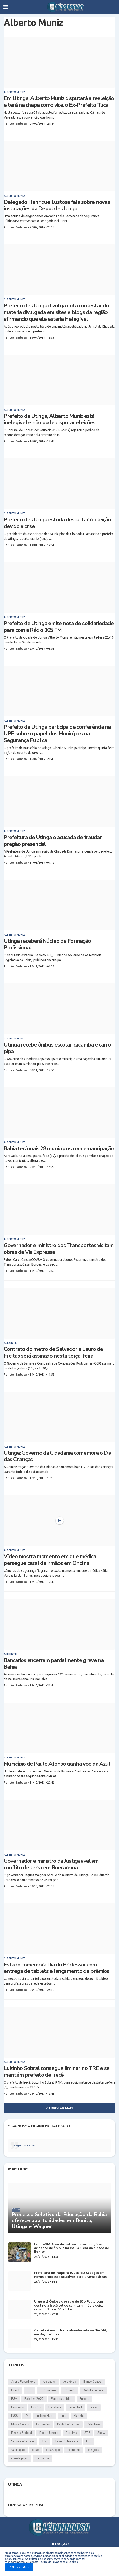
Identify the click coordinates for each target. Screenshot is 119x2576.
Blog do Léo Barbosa (25, 2145)
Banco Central (92, 2382)
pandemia (42, 2458)
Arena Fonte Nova (23, 2382)
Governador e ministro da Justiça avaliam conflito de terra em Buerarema (51, 1864)
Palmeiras (43, 2424)
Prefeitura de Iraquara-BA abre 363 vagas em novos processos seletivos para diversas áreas (70, 2275)
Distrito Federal (93, 2390)
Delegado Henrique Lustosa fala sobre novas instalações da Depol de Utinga (57, 205)
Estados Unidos (61, 2399)
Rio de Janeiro (48, 2433)
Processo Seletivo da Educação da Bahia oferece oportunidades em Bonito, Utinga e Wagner (59, 2221)
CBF (29, 2390)
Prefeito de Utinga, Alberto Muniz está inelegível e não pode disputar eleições (49, 419)
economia (73, 2450)
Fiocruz (36, 2407)
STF (87, 2433)
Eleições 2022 (34, 2399)
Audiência (69, 2382)
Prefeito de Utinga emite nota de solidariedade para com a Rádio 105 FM (59, 626)
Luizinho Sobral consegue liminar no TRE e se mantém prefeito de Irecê (56, 2071)
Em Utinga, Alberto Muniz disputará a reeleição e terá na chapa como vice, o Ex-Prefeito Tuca (59, 101)
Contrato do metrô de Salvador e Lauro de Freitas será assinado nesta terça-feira (53, 1352)
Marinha (79, 2416)
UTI (88, 2441)
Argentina (49, 2382)
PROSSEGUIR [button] (19, 2567)
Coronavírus (48, 2390)
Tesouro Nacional (67, 2441)
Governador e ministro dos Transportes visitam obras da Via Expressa (59, 1248)
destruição (53, 2450)
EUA (14, 2399)
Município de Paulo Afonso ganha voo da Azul (57, 1764)
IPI (26, 2416)
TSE (44, 2441)
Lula (63, 2416)
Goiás (94, 2407)
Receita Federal (21, 2433)
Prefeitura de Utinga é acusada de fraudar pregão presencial (53, 840)
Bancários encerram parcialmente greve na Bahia (54, 1663)
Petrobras (93, 2424)
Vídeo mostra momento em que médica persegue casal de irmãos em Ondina (50, 1560)
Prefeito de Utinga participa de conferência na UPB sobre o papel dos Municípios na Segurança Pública (57, 733)
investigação (19, 2458)
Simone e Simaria (22, 2441)
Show (101, 2433)
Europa (84, 2399)
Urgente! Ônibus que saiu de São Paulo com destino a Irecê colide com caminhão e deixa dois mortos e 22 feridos (69, 2305)
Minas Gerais (20, 2424)
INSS (14, 2416)
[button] (6, 7)
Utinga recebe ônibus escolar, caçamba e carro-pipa (58, 1048)
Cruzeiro (69, 2390)
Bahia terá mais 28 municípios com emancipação (59, 1148)
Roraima (71, 2433)
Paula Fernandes (68, 2424)
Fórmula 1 (75, 2407)
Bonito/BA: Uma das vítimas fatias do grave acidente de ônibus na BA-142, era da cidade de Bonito (71, 2248)
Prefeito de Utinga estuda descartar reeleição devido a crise (57, 523)
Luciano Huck (44, 2416)
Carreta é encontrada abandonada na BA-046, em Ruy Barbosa (70, 2332)
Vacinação (18, 2450)
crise (35, 2450)
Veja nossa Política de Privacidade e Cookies (51, 2561)
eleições (93, 2450)
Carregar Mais (59, 2108)
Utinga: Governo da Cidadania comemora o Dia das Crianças (57, 1456)
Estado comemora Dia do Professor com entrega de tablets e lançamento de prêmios (56, 1968)
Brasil (15, 2390)
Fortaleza (54, 2407)
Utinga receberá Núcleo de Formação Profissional (47, 944)
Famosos (17, 2407)
